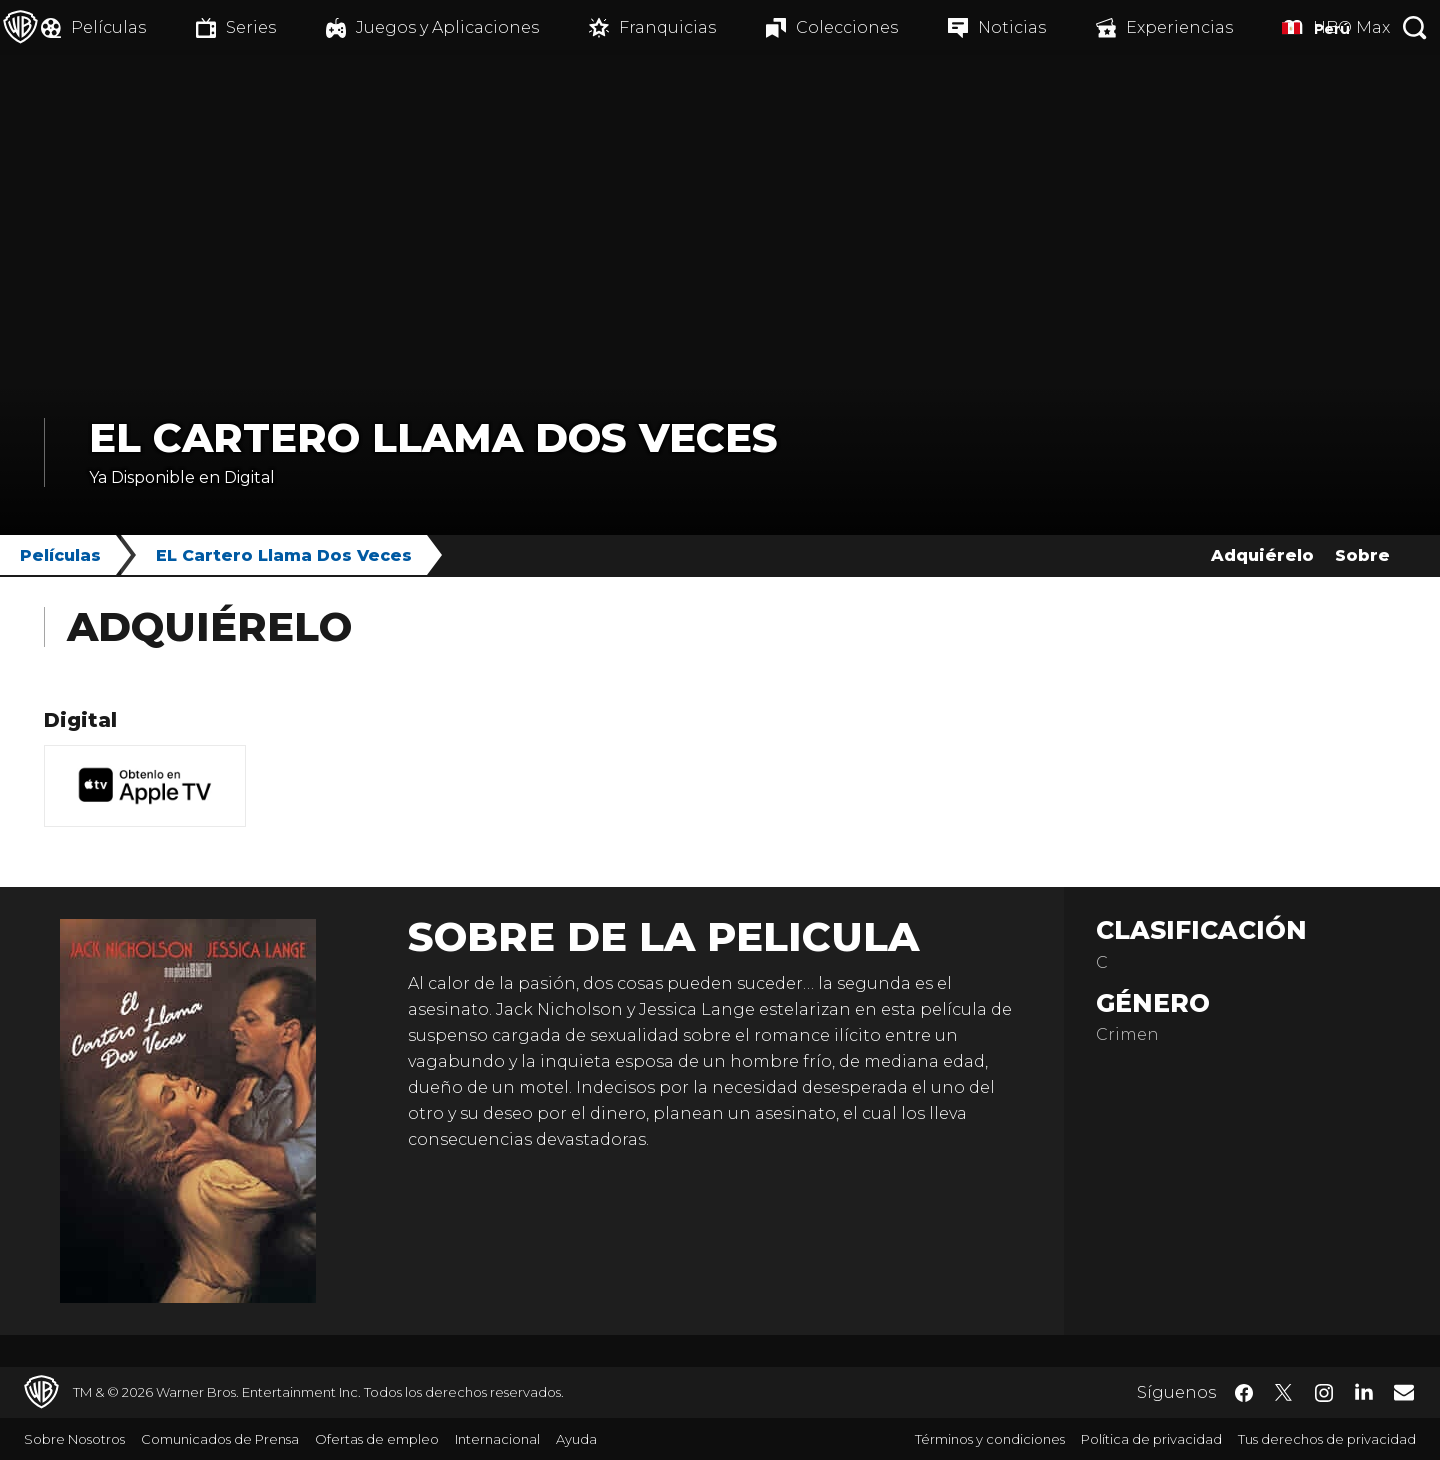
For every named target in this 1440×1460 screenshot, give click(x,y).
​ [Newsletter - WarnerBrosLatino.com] (1404, 1392)
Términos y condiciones (990, 1439)
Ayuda (576, 1439)
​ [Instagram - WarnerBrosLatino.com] (1324, 1393)
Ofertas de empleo (377, 1439)
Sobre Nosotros (74, 1439)
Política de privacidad (1151, 1439)
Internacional (497, 1439)
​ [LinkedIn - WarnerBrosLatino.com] (1364, 1391)
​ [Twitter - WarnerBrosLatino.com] (1284, 1393)
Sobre (1362, 555)
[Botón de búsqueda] (1415, 27)
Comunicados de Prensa (220, 1439)
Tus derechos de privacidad (1327, 1439)
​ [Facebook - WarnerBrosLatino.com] (1244, 1393)
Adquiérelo (1262, 555)
